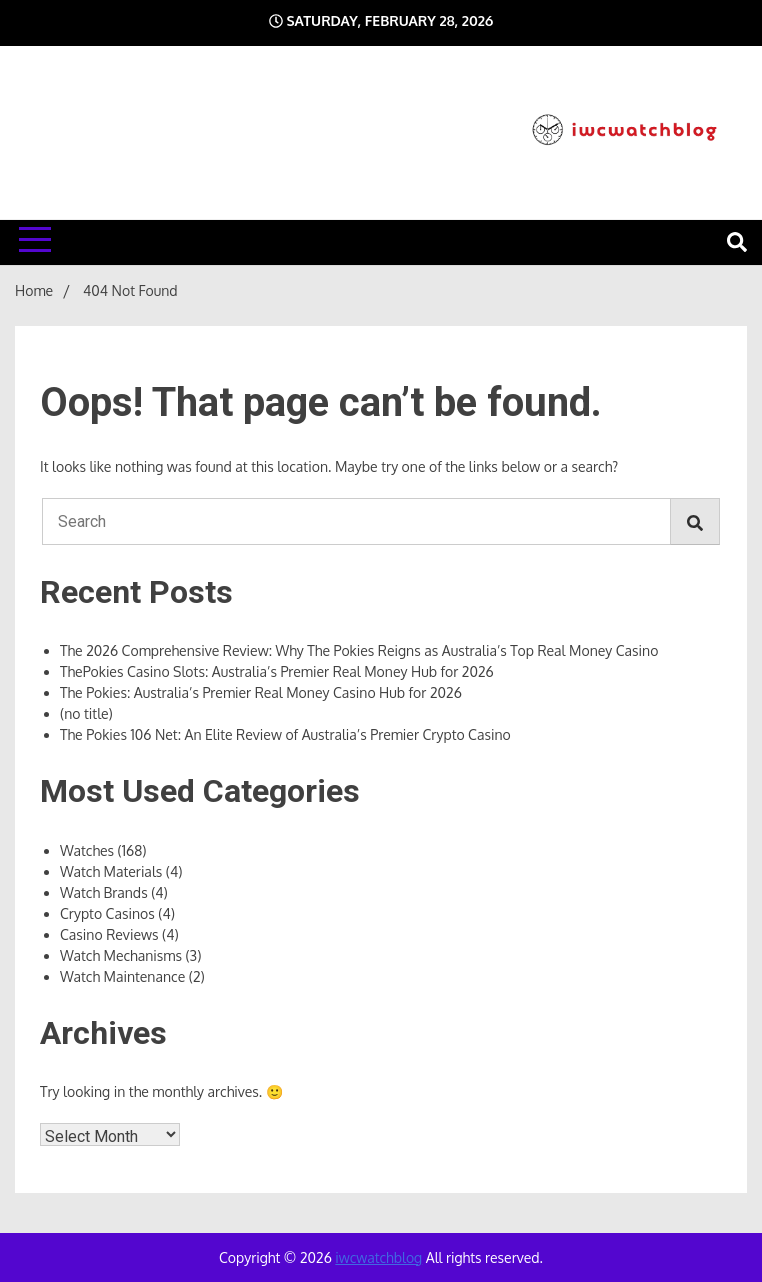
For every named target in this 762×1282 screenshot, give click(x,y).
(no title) (86, 713)
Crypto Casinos (107, 913)
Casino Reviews (109, 934)
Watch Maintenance (122, 976)
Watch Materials (111, 871)
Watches (87, 850)
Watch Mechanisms (121, 955)
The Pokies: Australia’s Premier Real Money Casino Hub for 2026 (261, 692)
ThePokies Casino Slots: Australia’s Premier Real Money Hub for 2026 (277, 671)
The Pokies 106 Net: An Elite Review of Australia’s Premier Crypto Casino (285, 734)
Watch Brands (104, 892)
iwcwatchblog (378, 1257)
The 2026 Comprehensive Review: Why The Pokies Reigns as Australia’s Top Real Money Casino (359, 650)
